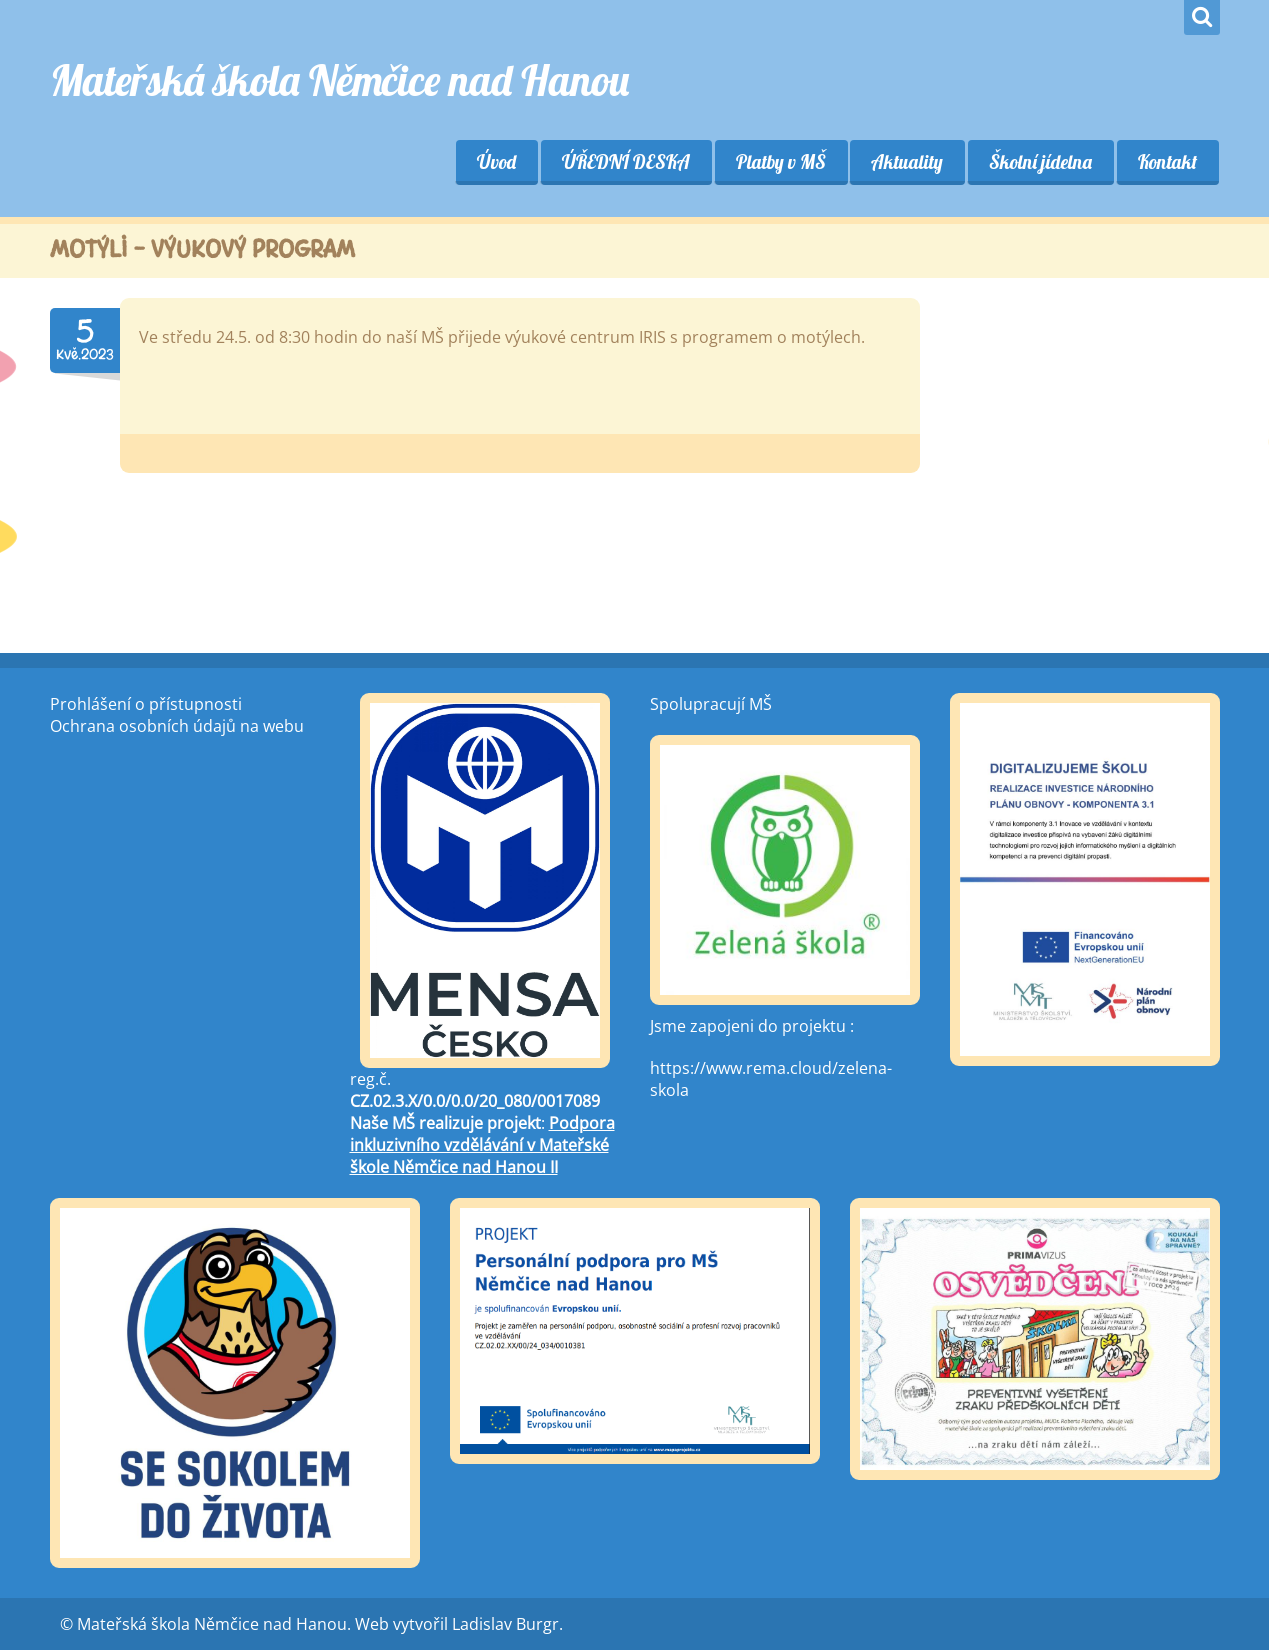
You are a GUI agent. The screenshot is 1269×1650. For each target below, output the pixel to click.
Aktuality (907, 162)
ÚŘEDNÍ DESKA (625, 162)
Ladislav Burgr (505, 1624)
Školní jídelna (1040, 162)
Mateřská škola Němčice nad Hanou (339, 80)
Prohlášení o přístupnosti (146, 704)
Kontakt (1167, 162)
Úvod (495, 162)
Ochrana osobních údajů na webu (177, 726)
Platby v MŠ (780, 162)
